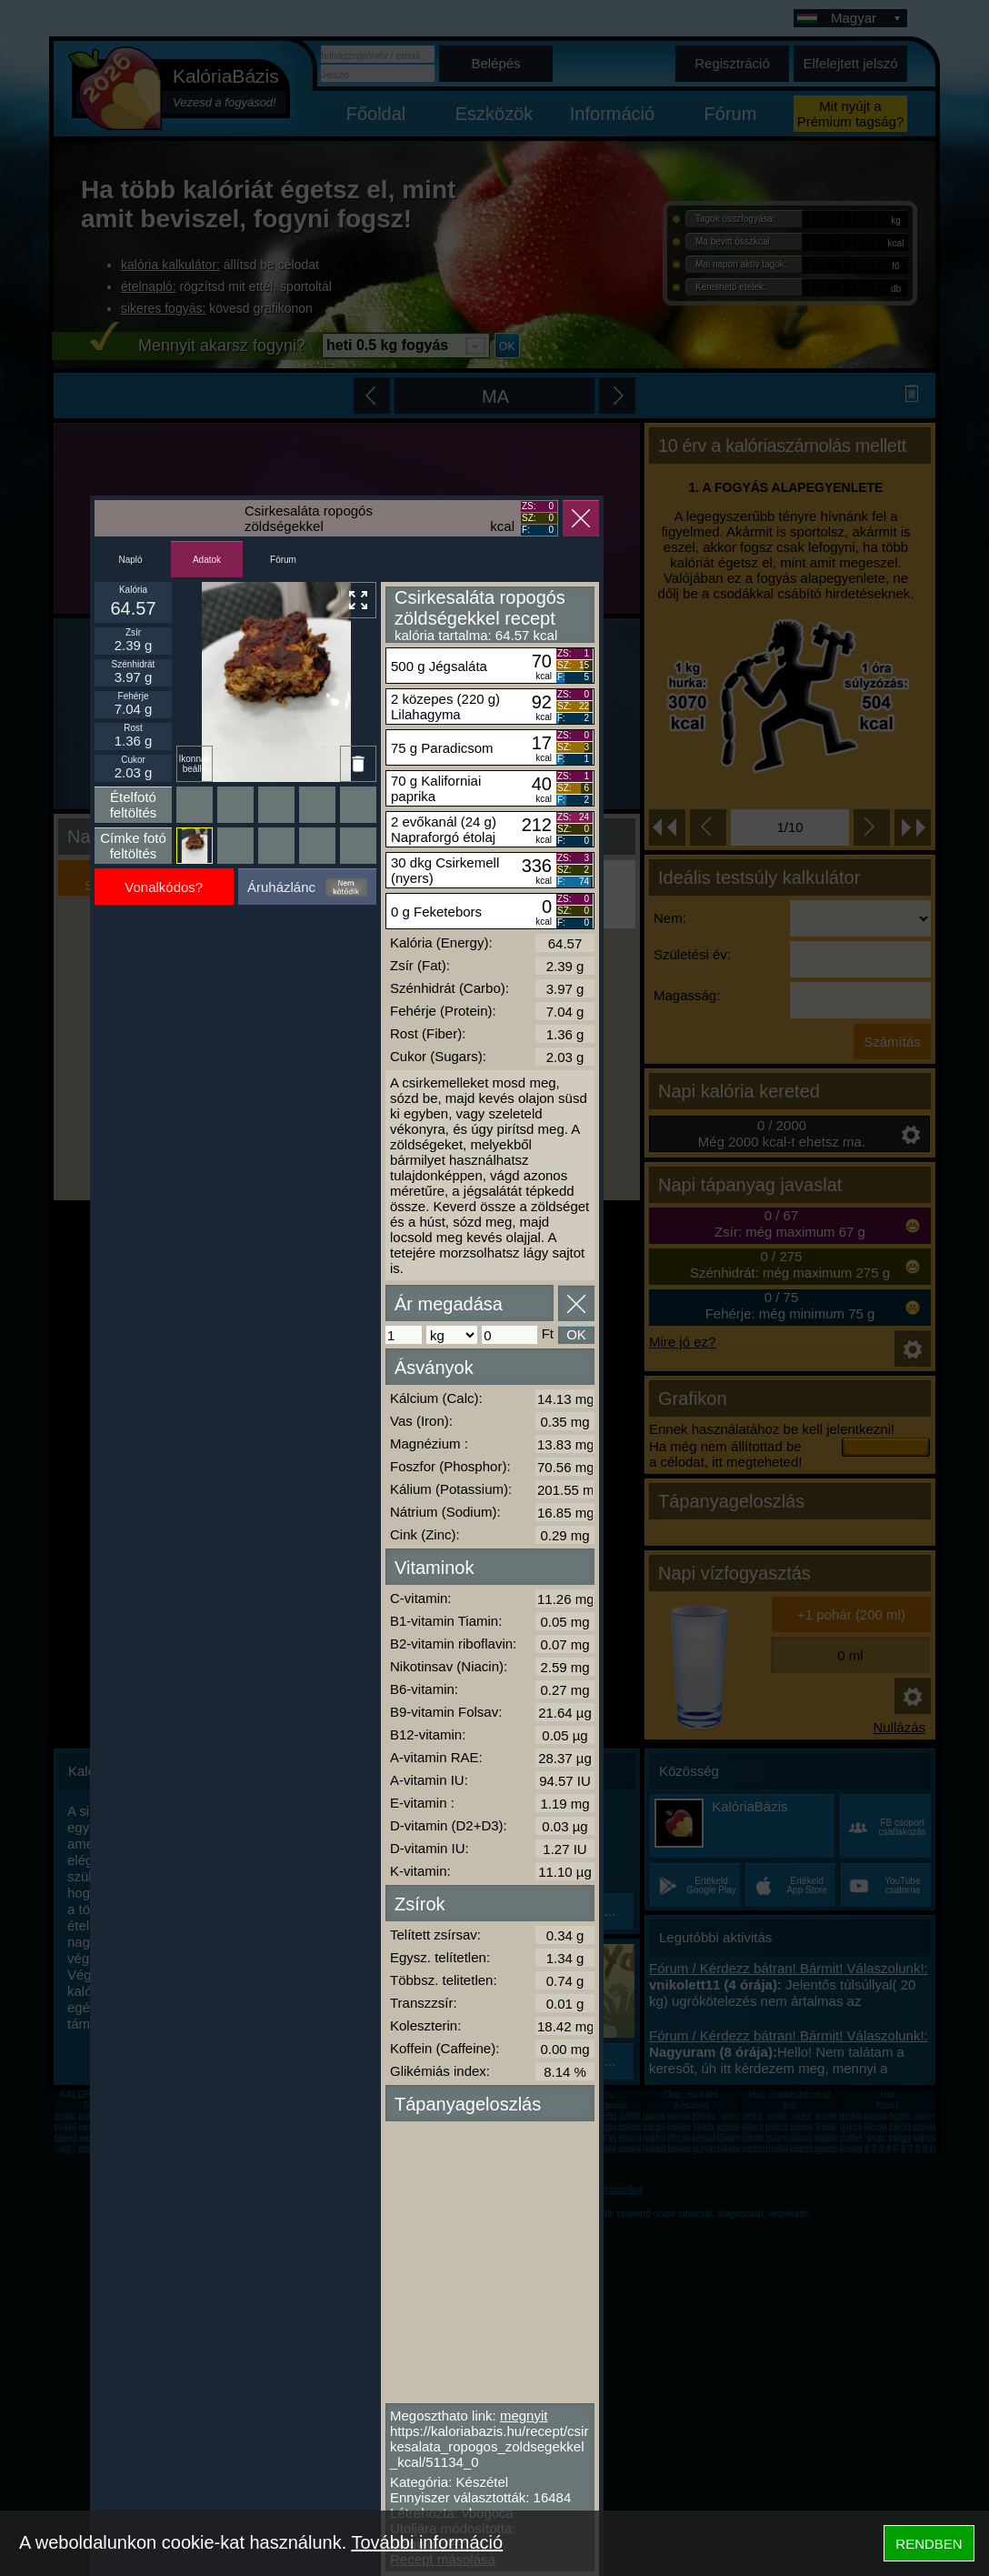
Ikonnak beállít (194, 764)
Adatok (207, 560)
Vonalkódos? (164, 887)
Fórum (283, 560)
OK (576, 1334)
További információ (427, 2542)
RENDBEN (928, 2543)
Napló (130, 560)
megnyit (524, 2415)
